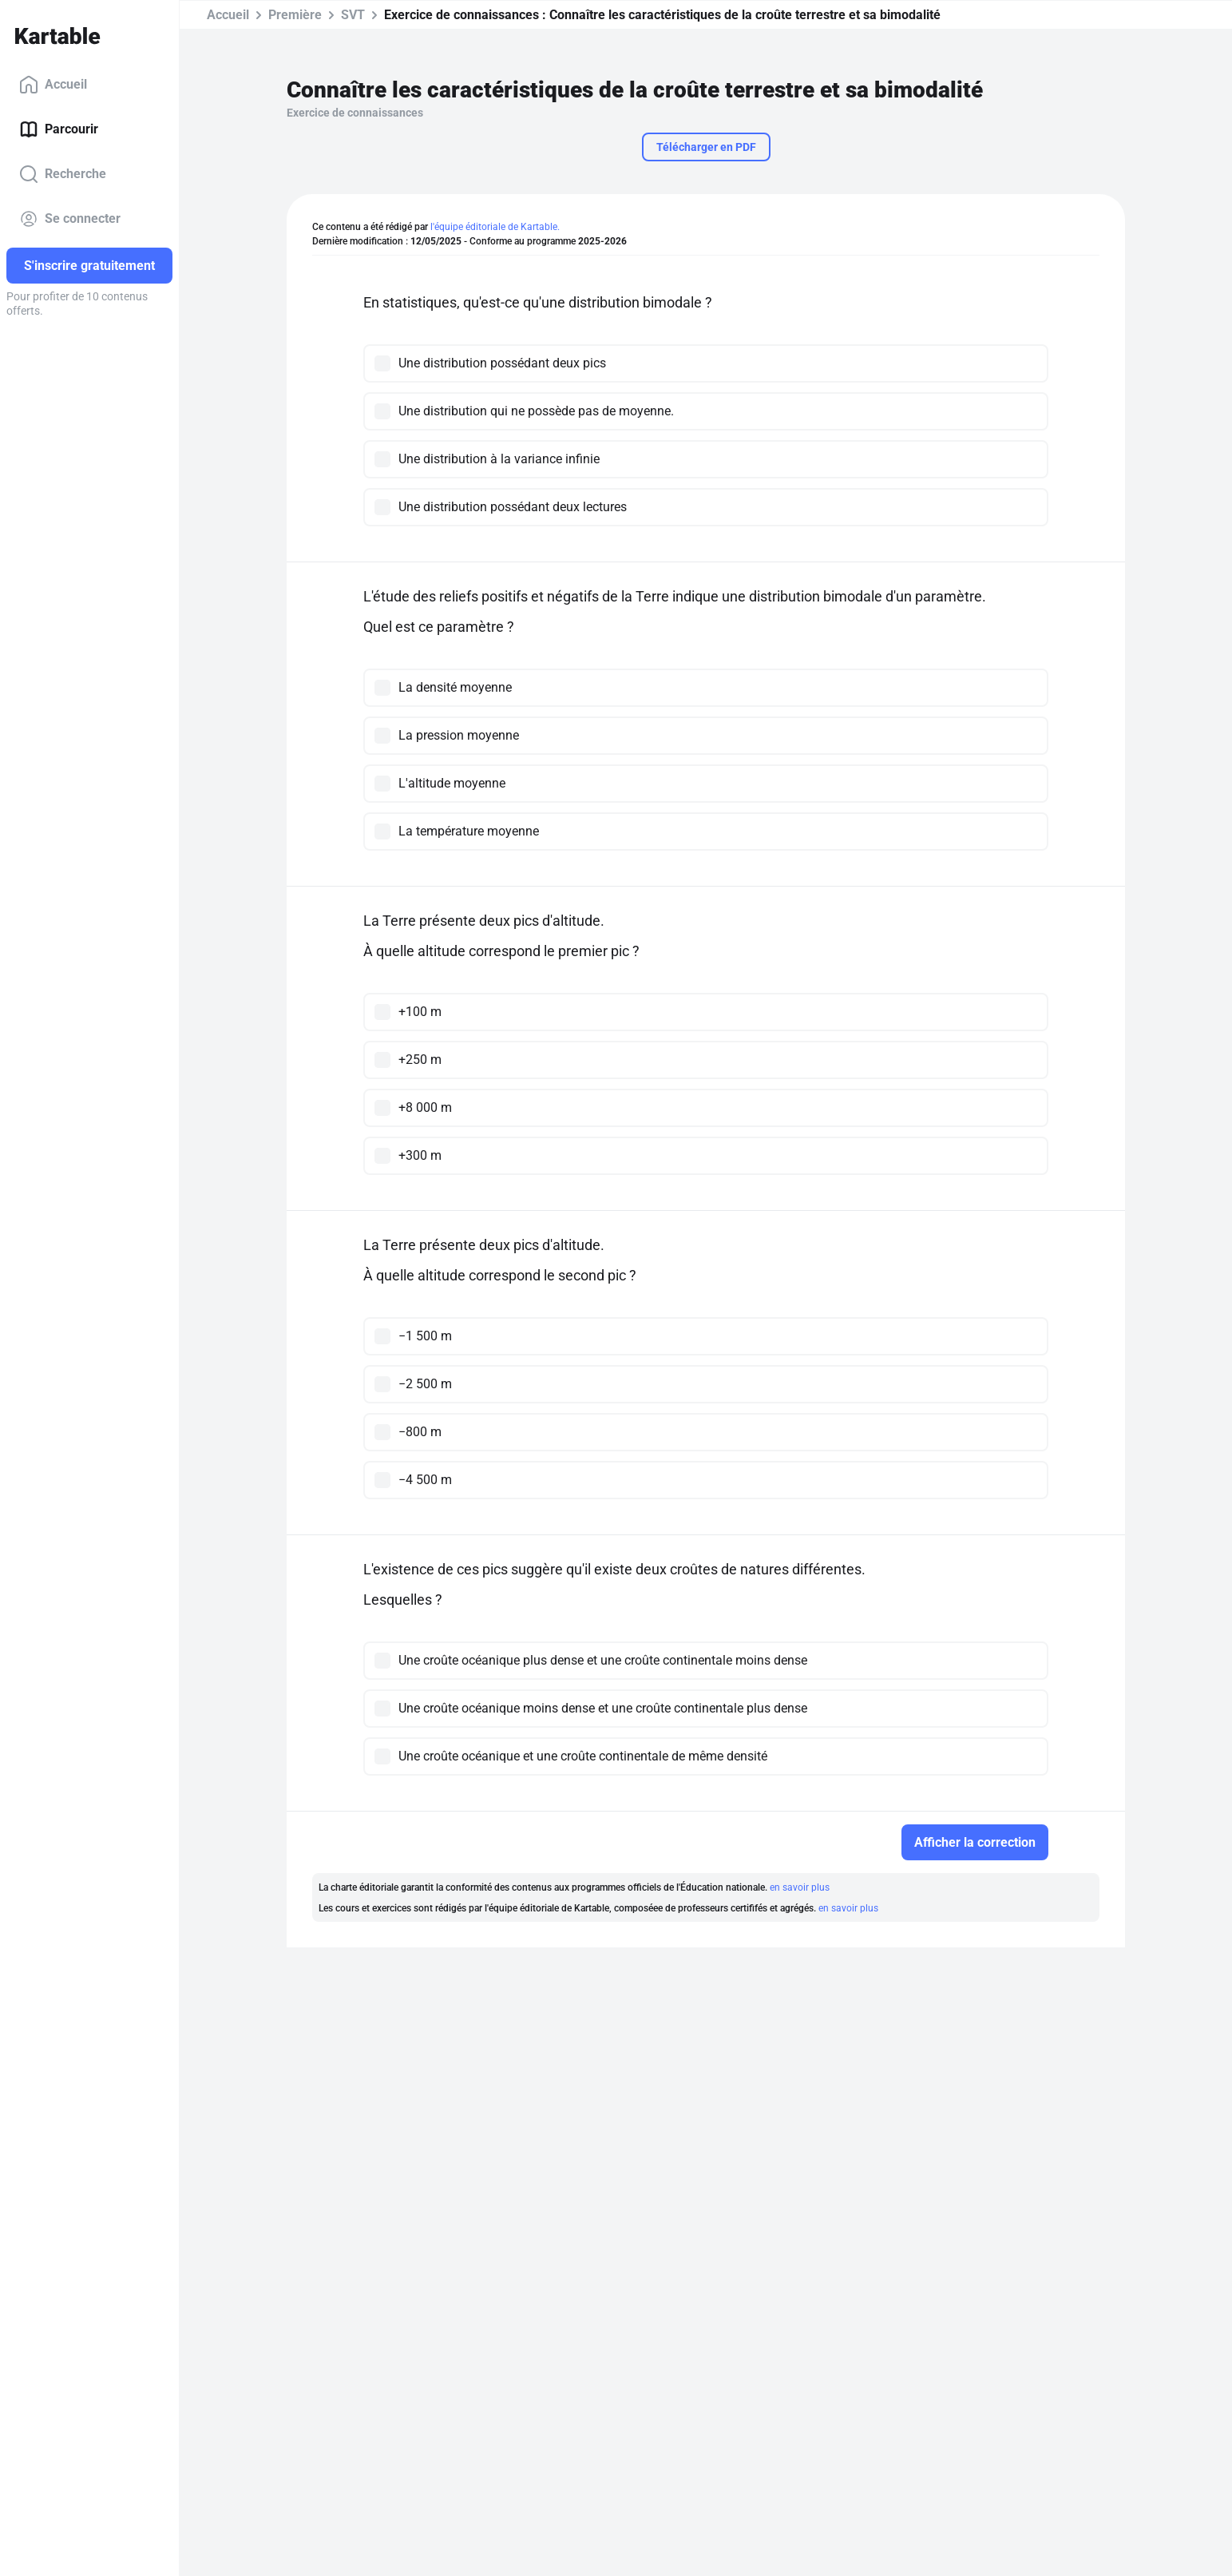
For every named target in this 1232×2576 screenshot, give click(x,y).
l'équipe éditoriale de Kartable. (495, 226)
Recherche (62, 174)
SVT (353, 14)
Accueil (53, 84)
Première (295, 14)
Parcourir (58, 129)
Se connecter (70, 218)
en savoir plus (800, 1887)
